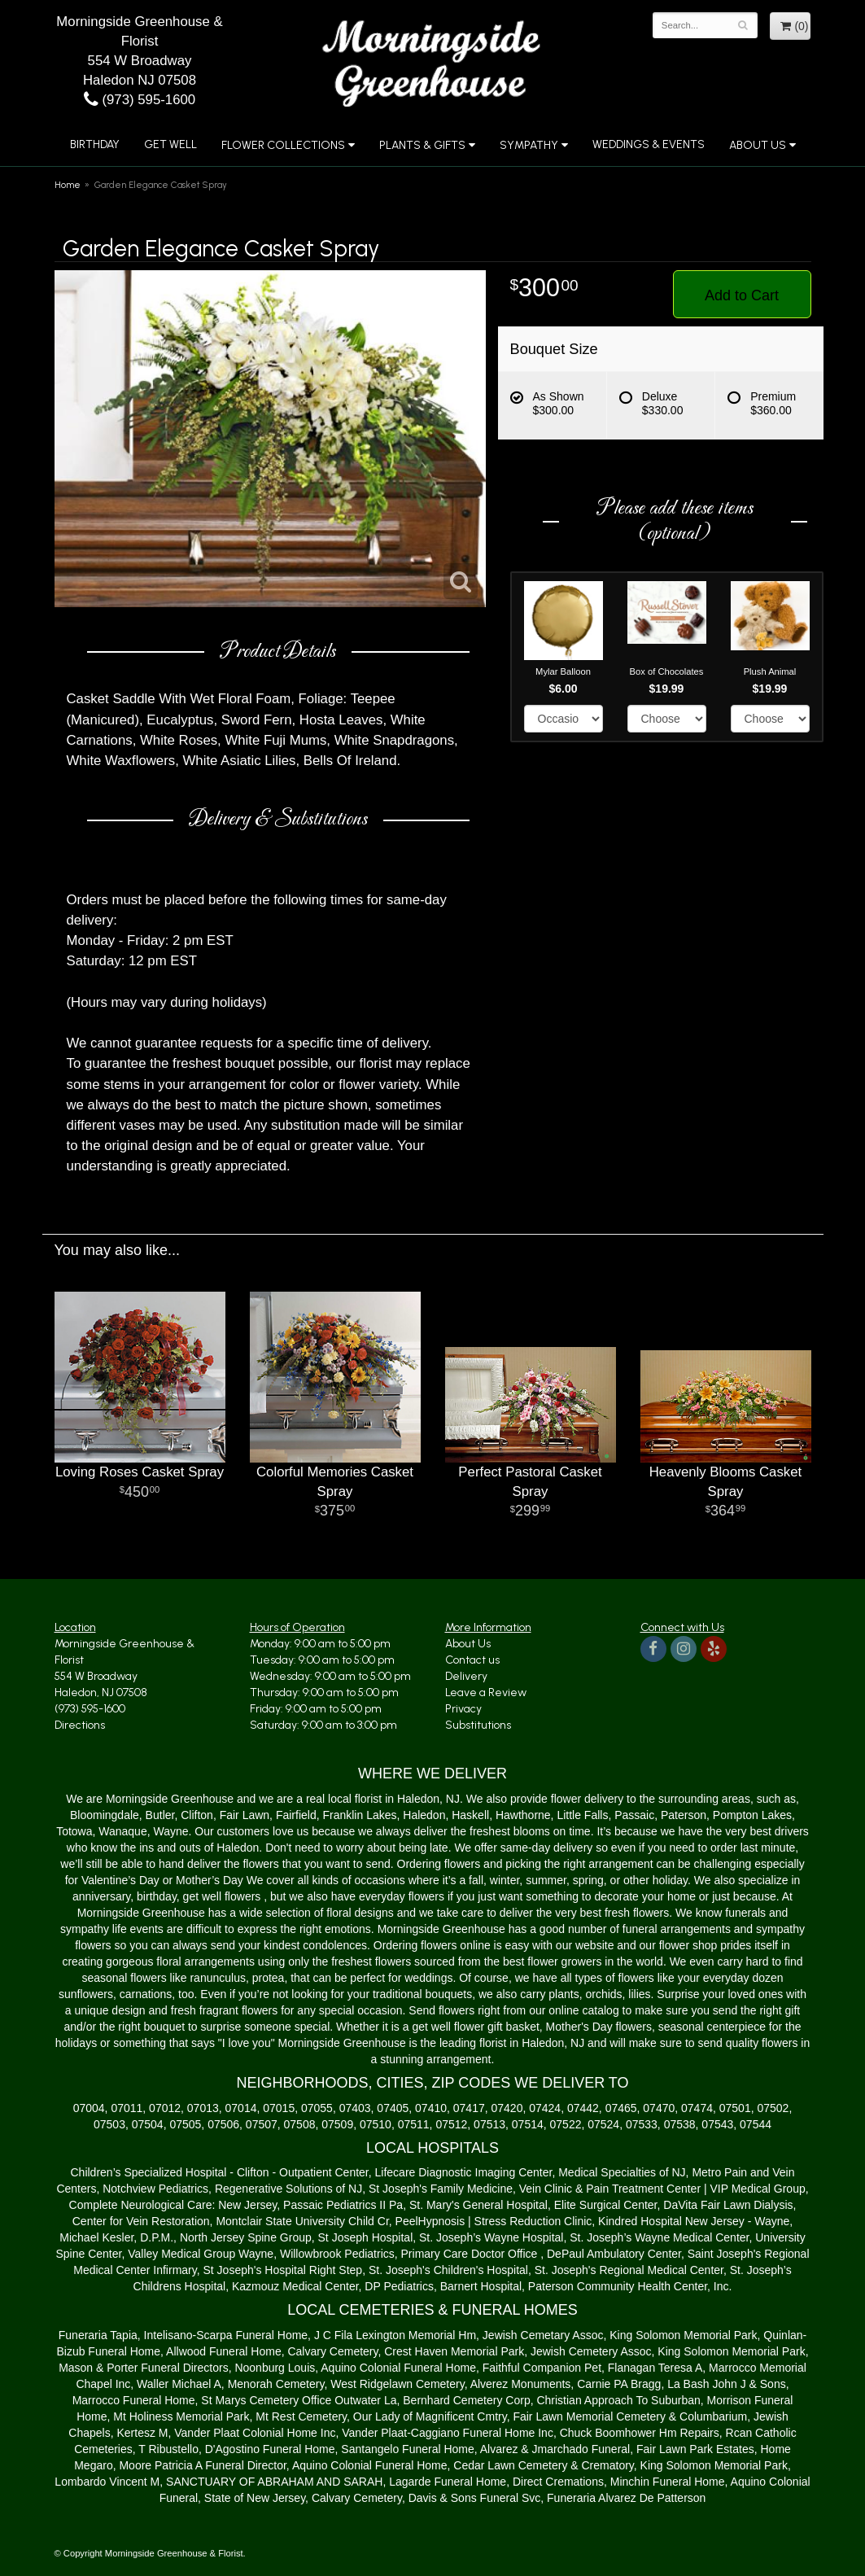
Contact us (472, 1660)
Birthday (95, 144)
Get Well (170, 144)
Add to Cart (742, 295)
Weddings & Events (648, 144)
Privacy (463, 1709)
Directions (80, 1725)
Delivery (466, 1676)
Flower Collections (283, 145)
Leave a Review (485, 1692)
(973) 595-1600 (139, 99)
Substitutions (478, 1725)
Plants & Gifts (422, 145)
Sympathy (529, 145)
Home (68, 184)
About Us (757, 145)
